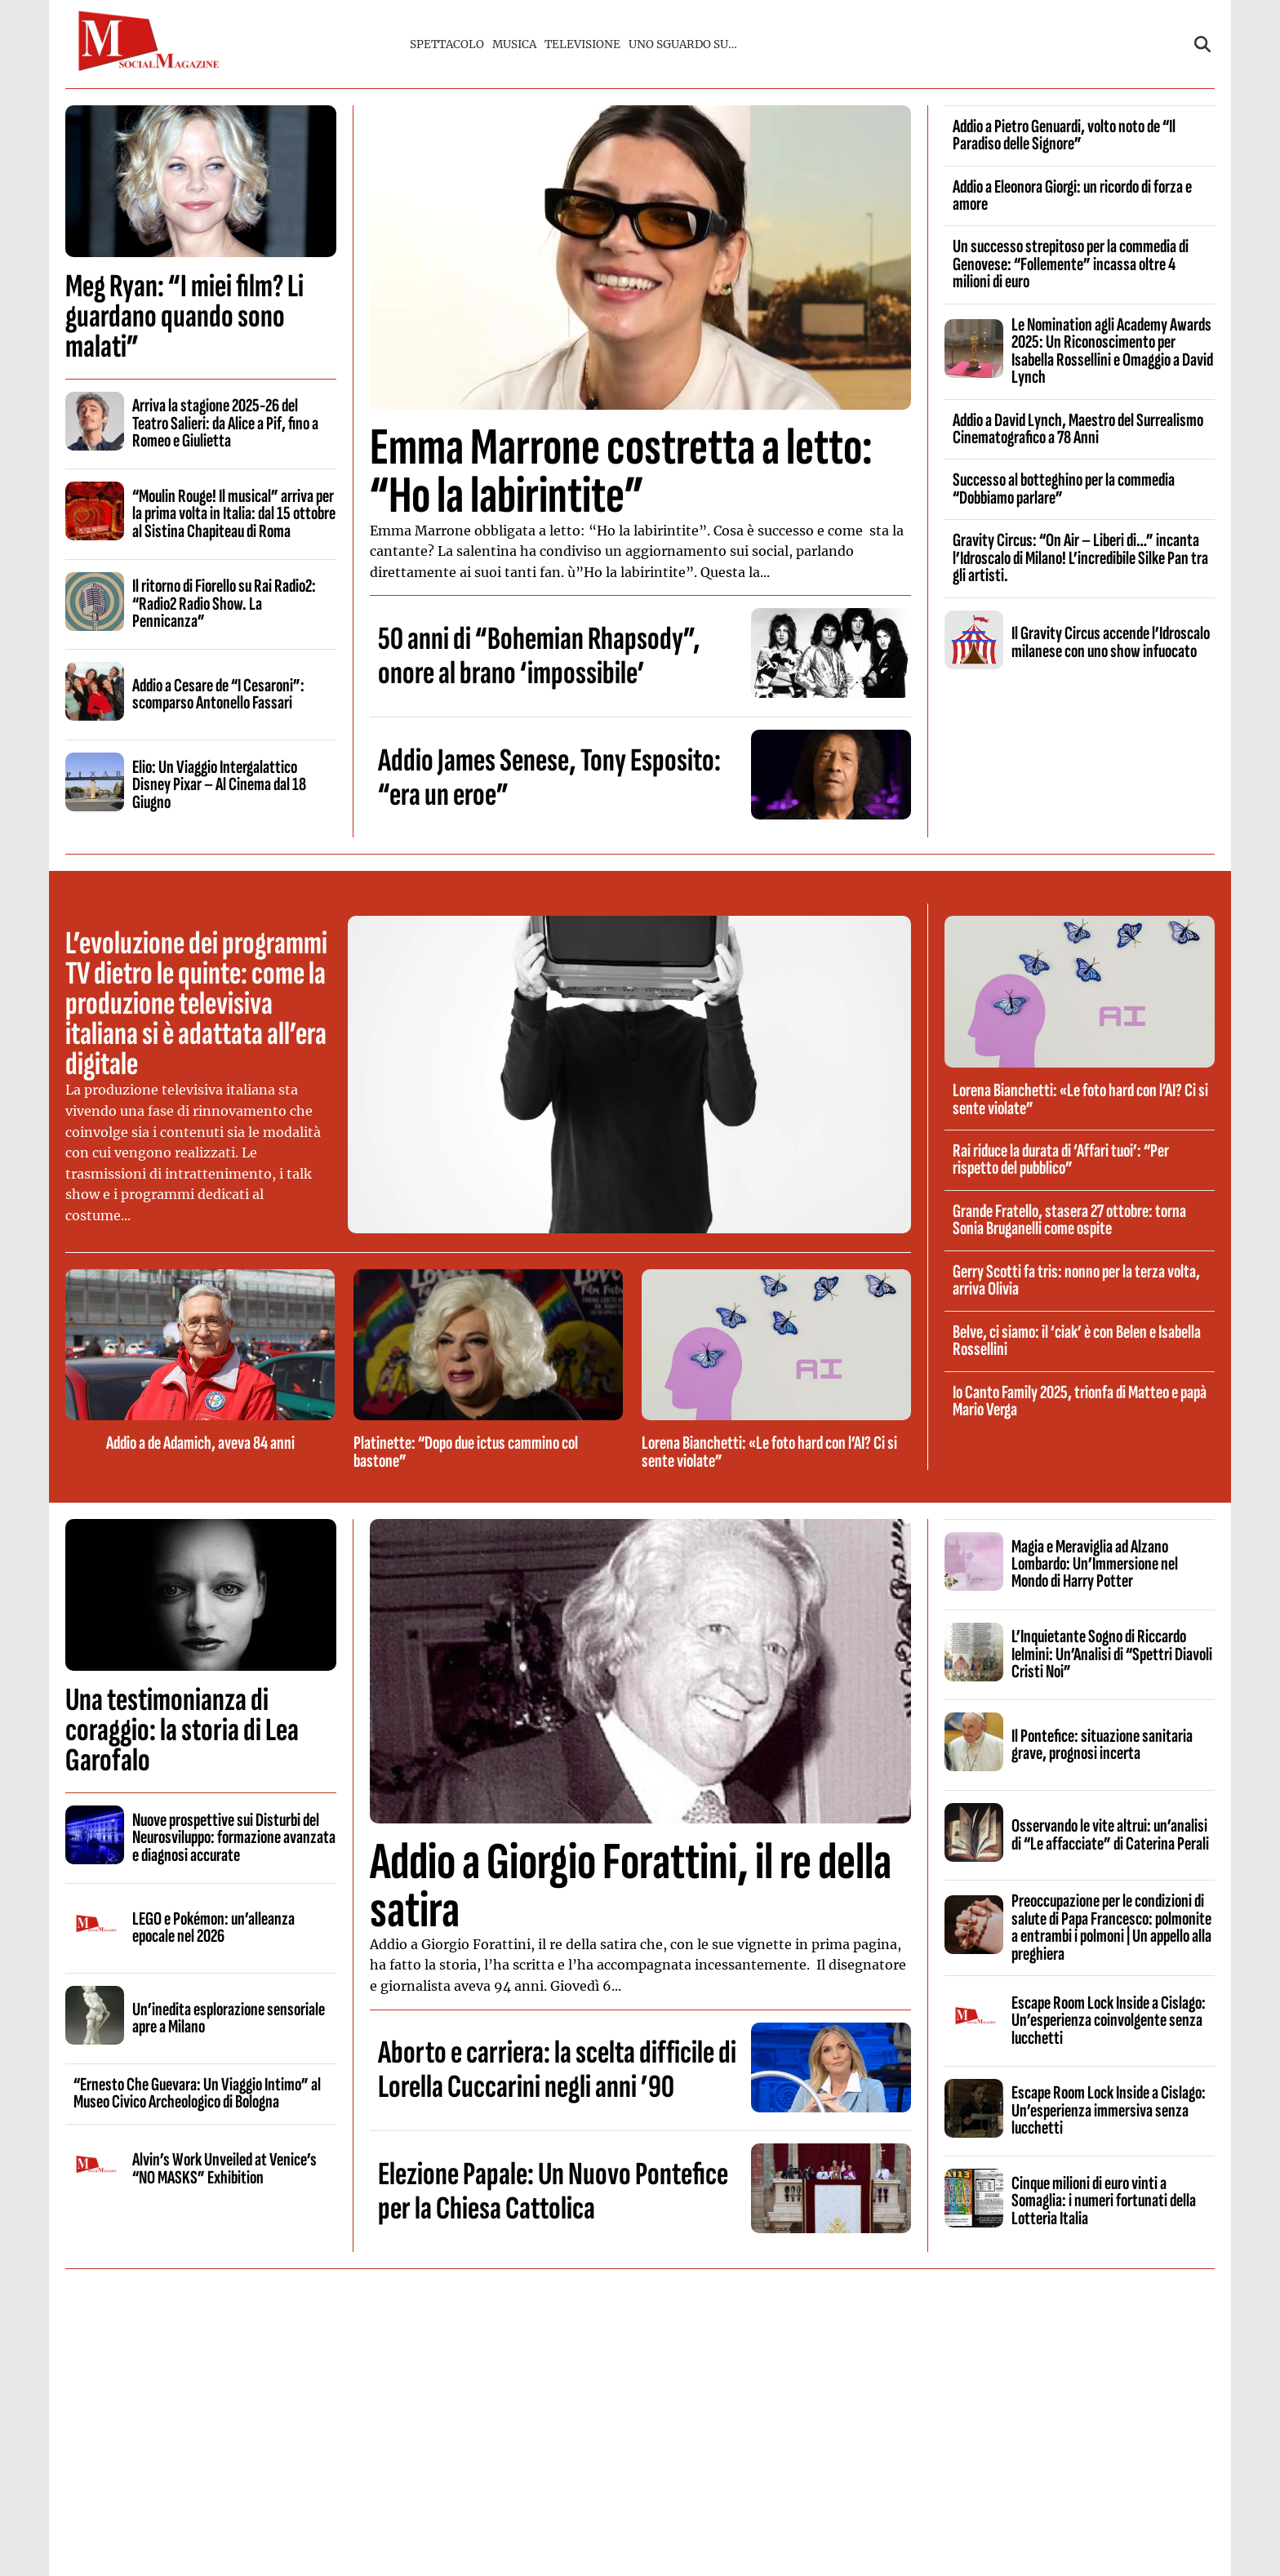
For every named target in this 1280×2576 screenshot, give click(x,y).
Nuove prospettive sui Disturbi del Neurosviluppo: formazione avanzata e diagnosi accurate (234, 1838)
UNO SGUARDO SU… (683, 44)
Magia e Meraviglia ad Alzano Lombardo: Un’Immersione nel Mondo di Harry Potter (1094, 1564)
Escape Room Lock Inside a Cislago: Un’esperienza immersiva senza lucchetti (1108, 2110)
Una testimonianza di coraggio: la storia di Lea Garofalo (182, 1730)
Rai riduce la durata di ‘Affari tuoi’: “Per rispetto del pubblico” (1061, 1159)
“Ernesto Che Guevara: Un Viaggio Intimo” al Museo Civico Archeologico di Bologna (197, 2093)
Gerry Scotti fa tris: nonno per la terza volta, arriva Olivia (1076, 1280)
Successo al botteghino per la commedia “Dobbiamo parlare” (1064, 489)
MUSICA (514, 44)
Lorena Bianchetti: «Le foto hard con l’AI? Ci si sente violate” (769, 1452)
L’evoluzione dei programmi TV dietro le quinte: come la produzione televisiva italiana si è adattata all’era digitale (196, 1004)
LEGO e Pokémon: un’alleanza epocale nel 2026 (213, 1928)
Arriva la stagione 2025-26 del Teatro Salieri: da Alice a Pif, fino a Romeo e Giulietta (225, 423)
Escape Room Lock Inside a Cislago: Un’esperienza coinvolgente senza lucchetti (1108, 2021)
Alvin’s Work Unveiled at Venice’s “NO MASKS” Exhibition (224, 2168)
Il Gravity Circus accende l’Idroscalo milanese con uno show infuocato (1110, 642)
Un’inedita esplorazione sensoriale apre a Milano (228, 2018)
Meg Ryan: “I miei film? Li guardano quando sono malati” (184, 316)
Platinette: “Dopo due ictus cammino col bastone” (465, 1452)
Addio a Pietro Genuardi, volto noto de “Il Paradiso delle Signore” (1064, 135)
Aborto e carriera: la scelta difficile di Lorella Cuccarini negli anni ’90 (557, 2070)
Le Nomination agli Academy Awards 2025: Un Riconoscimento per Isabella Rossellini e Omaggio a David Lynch (1112, 351)
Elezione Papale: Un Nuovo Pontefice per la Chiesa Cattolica (553, 2191)
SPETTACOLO (447, 44)
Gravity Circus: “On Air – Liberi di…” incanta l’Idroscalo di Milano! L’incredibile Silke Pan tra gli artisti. (1080, 558)
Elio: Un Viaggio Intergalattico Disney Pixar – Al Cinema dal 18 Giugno (219, 785)
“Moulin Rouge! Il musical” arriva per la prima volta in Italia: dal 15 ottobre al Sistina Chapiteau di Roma (234, 514)
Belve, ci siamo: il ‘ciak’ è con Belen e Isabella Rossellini (1077, 1341)
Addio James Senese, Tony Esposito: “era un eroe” (549, 778)
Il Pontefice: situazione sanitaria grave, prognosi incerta (1102, 1745)
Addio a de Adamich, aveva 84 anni (200, 1443)
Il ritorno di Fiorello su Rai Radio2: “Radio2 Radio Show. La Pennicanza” (224, 604)
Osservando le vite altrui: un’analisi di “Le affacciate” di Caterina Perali (1110, 1834)
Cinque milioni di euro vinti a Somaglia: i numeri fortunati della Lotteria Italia (1103, 2201)
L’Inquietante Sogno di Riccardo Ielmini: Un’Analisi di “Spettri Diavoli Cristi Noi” (1111, 1654)
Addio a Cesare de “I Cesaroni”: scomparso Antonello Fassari (218, 694)
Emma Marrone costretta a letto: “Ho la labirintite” (621, 471)
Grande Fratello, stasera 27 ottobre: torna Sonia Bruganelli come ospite (1069, 1220)
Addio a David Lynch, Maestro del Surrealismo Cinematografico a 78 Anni (1078, 429)
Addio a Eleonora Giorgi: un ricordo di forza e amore (1072, 195)
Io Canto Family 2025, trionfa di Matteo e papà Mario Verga (1080, 1401)
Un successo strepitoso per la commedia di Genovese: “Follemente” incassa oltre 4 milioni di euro (1071, 264)
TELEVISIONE (582, 44)
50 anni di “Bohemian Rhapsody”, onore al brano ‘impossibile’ (539, 656)
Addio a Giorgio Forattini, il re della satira (630, 1886)
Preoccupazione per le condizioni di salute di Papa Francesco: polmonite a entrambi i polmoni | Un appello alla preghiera (1111, 1927)
